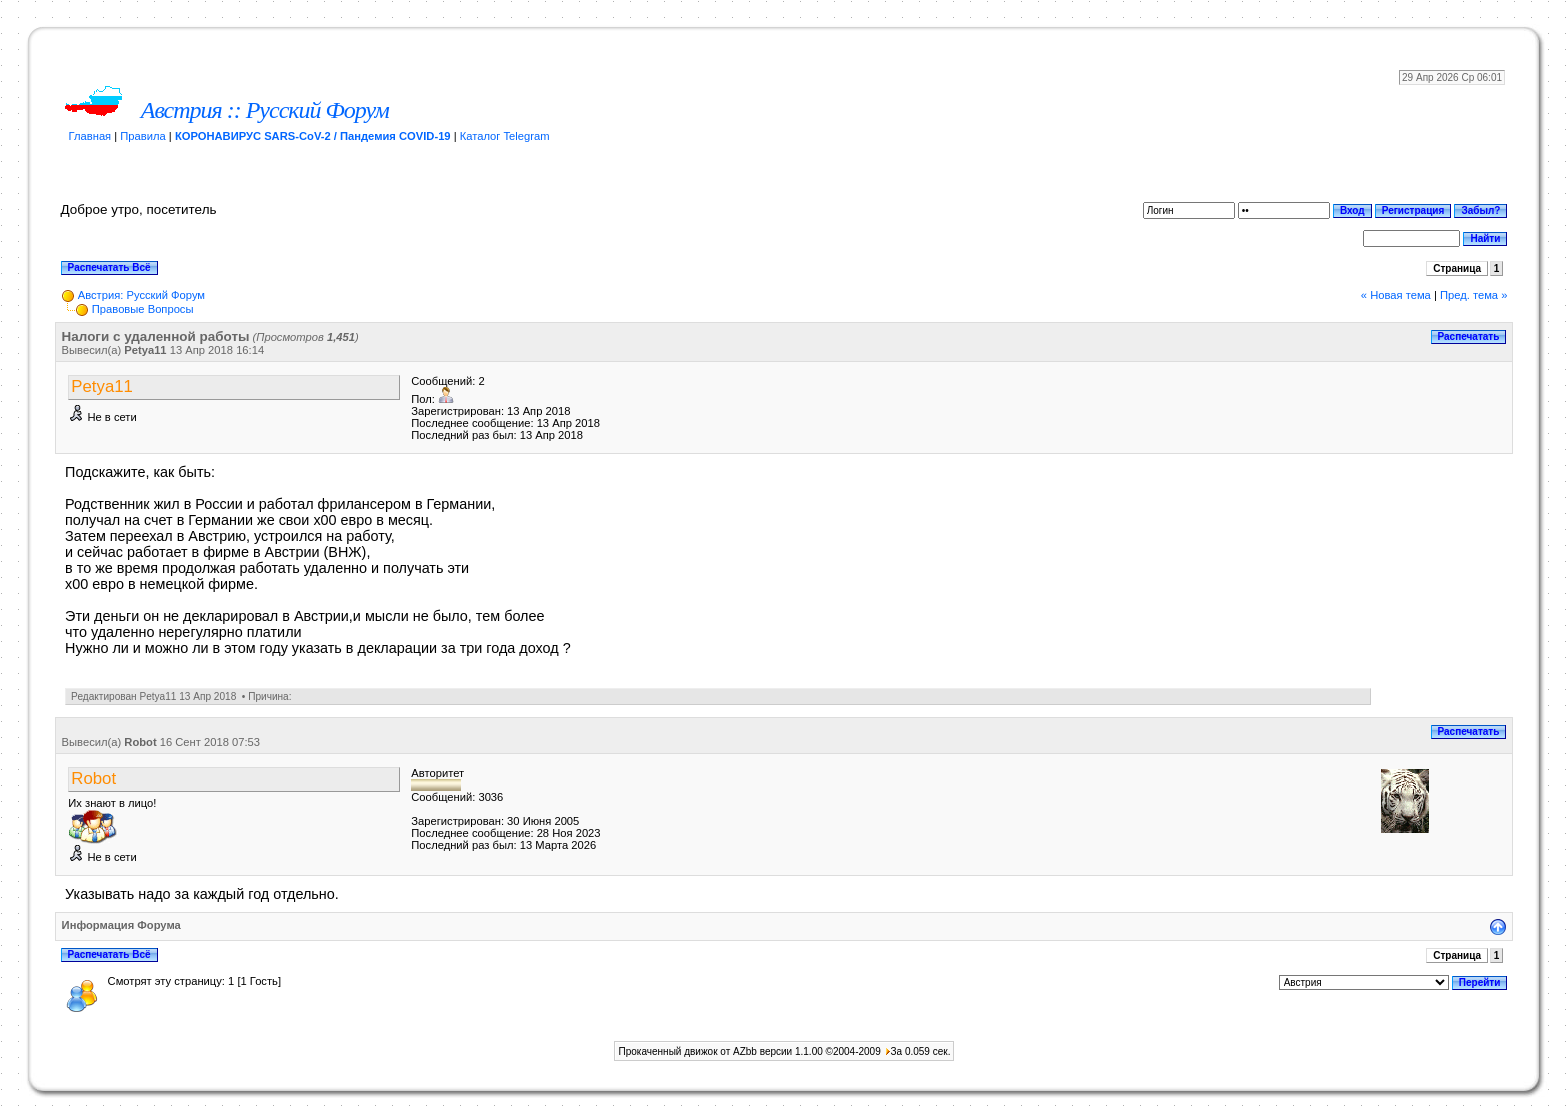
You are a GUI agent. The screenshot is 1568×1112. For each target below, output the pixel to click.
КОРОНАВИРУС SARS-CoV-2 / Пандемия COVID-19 (313, 136)
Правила (142, 136)
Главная (90, 136)
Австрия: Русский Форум (141, 295)
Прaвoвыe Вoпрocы (143, 309)
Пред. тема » (1473, 295)
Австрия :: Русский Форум (265, 110)
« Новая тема (1396, 295)
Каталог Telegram (505, 136)
